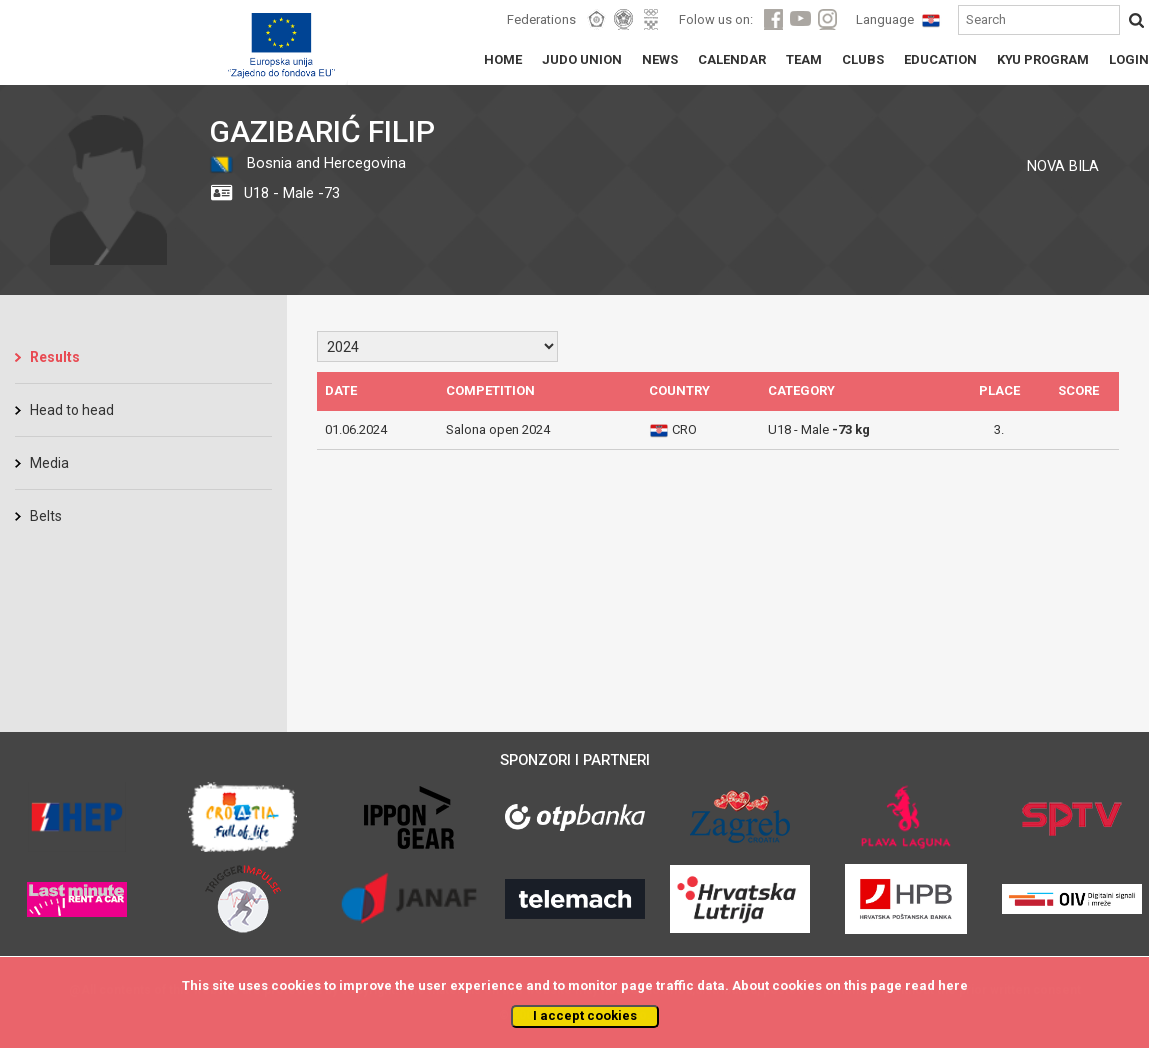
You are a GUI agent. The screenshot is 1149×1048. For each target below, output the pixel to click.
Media (49, 463)
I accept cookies (585, 1015)
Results (55, 357)
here (953, 985)
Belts (46, 516)
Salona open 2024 (498, 429)
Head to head (72, 410)
